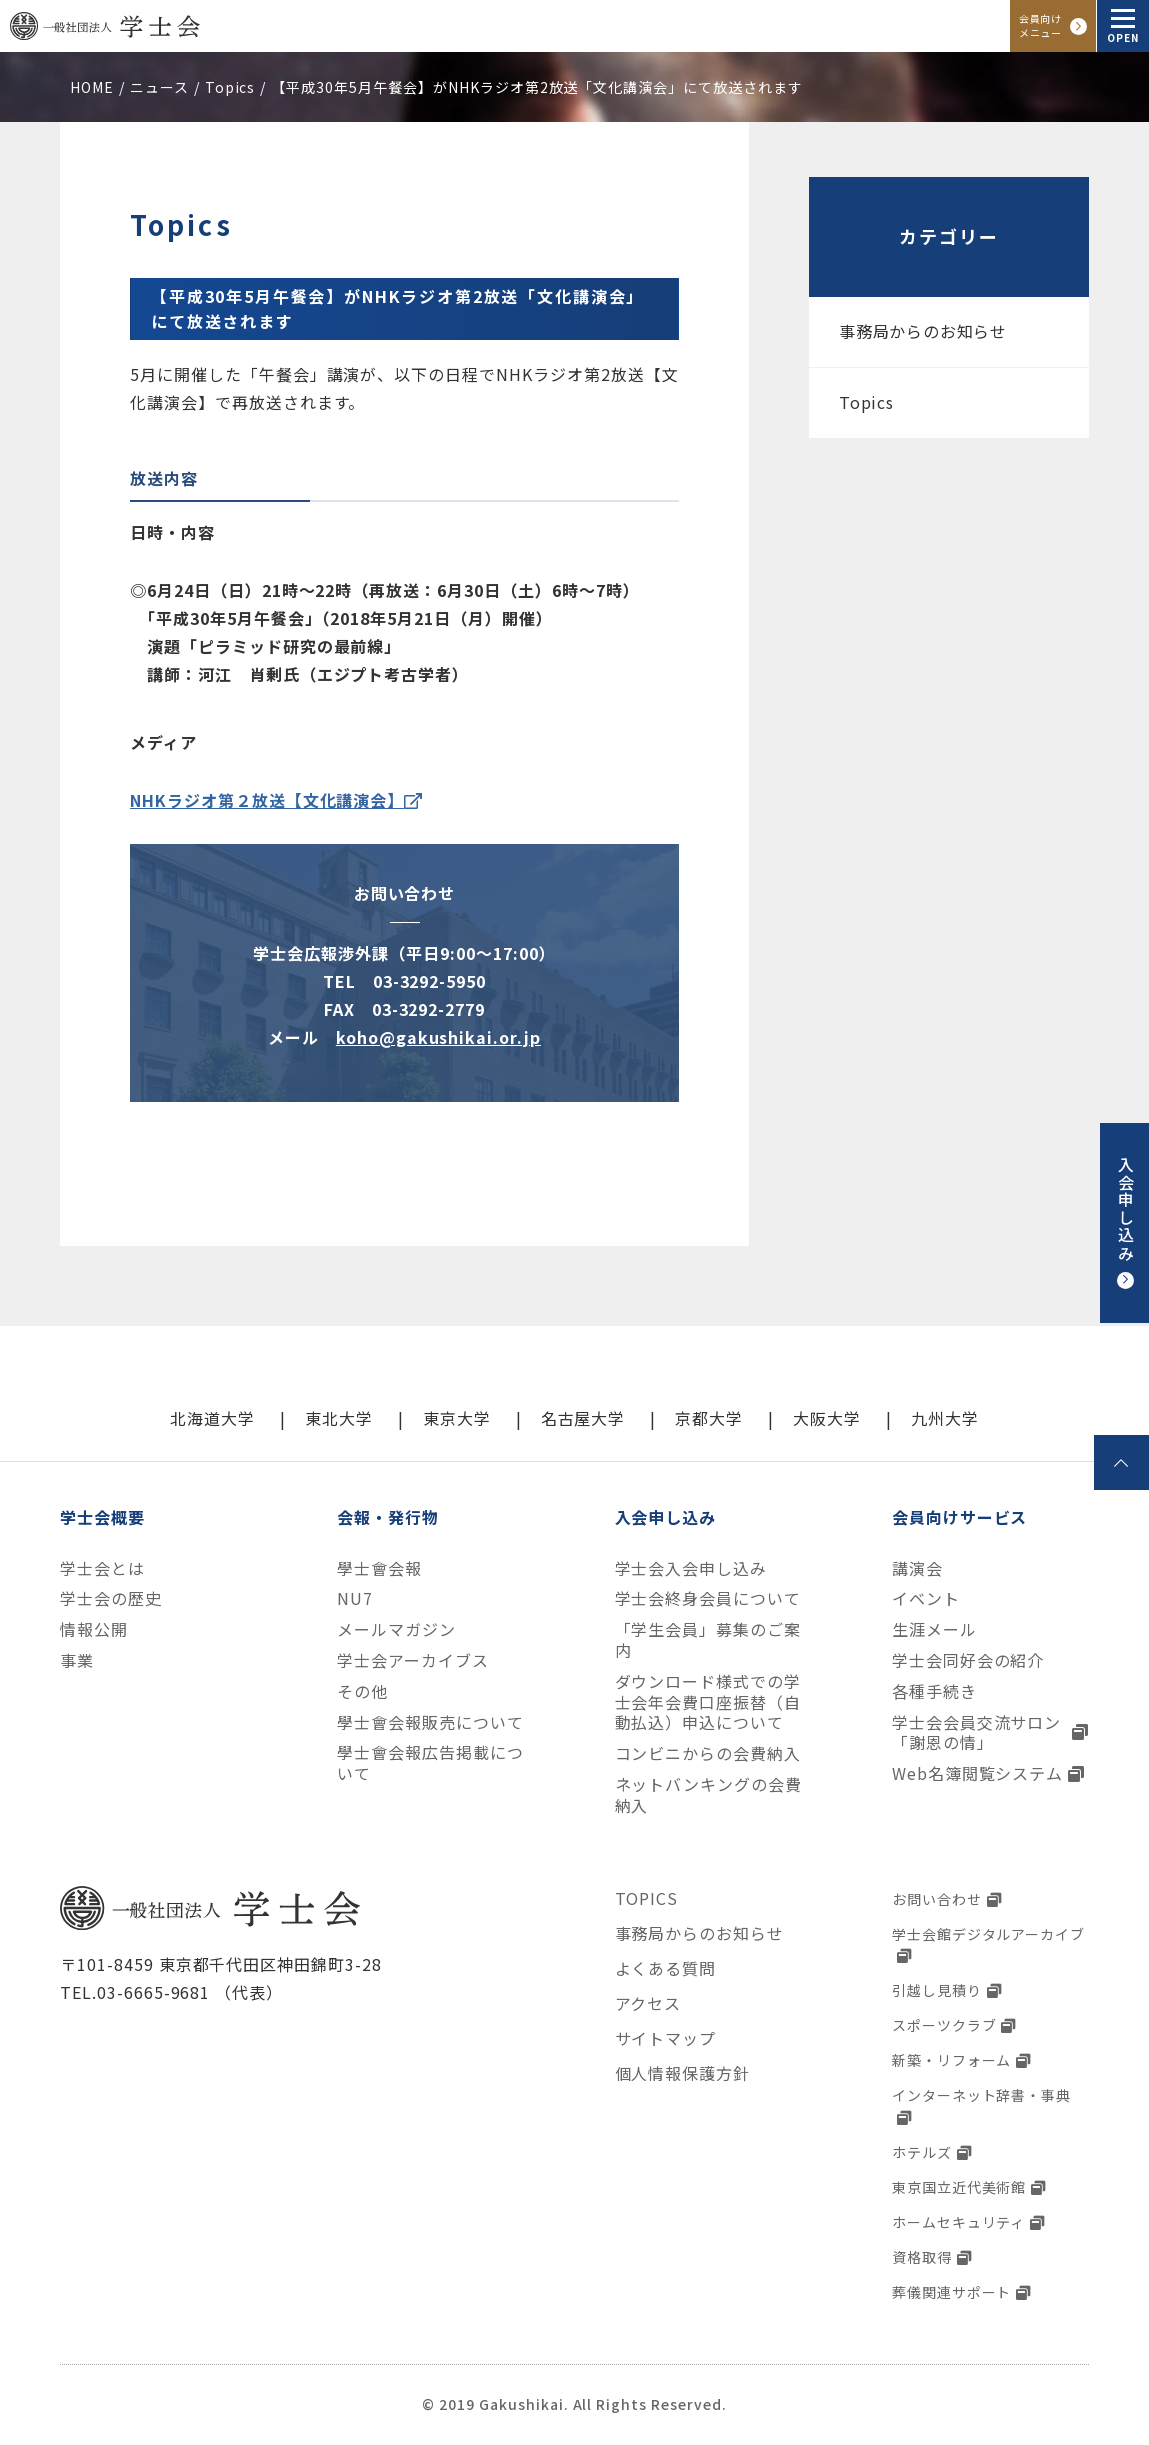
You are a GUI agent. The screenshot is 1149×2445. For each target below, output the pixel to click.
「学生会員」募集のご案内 (708, 1640)
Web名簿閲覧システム (978, 1773)
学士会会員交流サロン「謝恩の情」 (977, 1733)
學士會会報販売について (430, 1722)
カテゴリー (949, 236)
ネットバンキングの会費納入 (709, 1795)
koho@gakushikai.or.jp (438, 1037)
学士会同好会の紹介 (968, 1660)
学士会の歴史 (111, 1598)
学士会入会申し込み (691, 1568)
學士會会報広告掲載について (430, 1763)
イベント (926, 1598)
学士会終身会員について (708, 1598)
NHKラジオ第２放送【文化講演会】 (267, 800)
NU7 (355, 1598)
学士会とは (102, 1568)
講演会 (917, 1568)
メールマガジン (396, 1629)
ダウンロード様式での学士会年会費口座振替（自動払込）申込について (708, 1702)
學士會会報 (379, 1568)
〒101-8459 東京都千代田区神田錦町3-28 (221, 1964)
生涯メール (934, 1629)
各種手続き (934, 1691)
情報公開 (94, 1629)
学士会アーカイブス (413, 1660)
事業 (77, 1660)
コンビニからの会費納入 (708, 1753)
